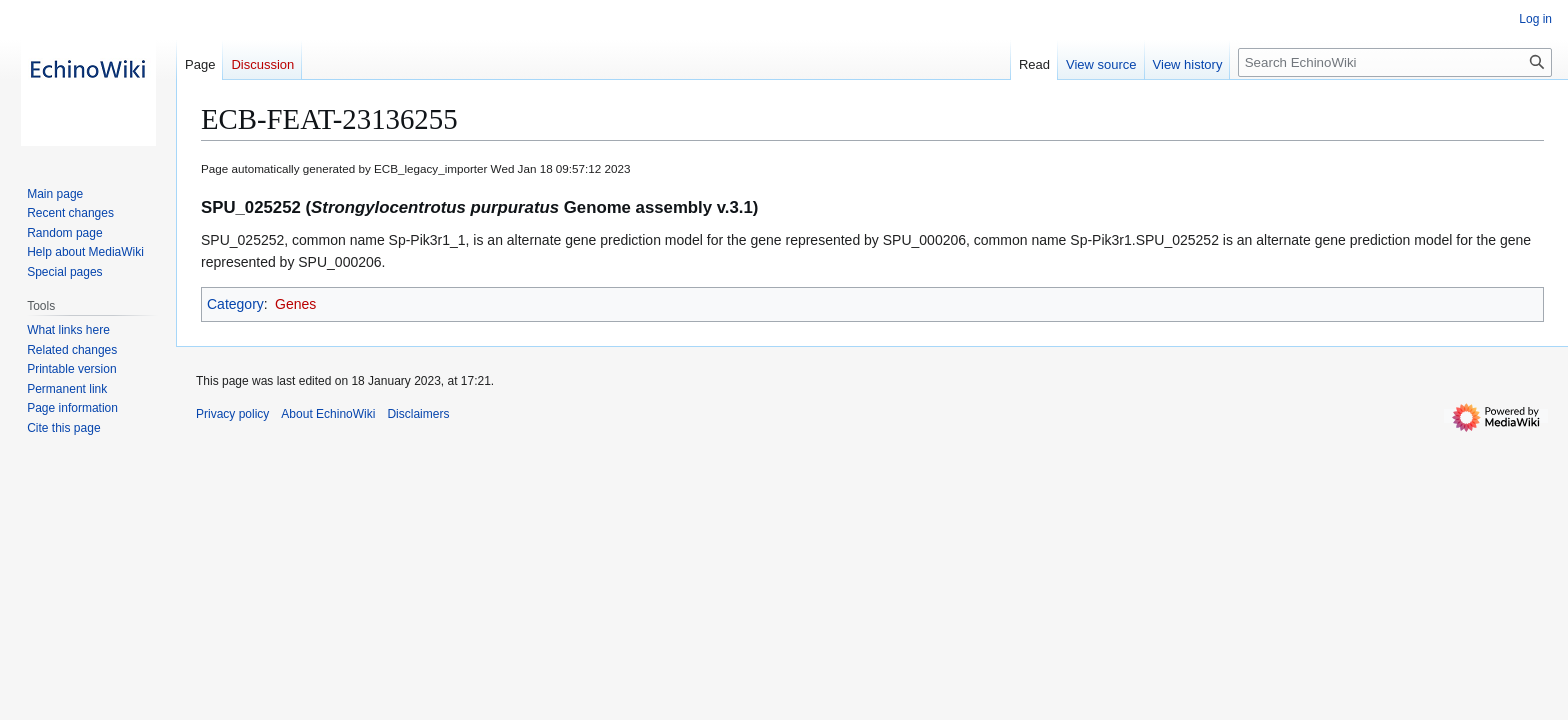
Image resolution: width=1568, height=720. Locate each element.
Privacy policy (232, 414)
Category (235, 304)
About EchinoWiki (328, 414)
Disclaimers (418, 414)
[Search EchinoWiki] (1395, 62)
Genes (295, 304)
